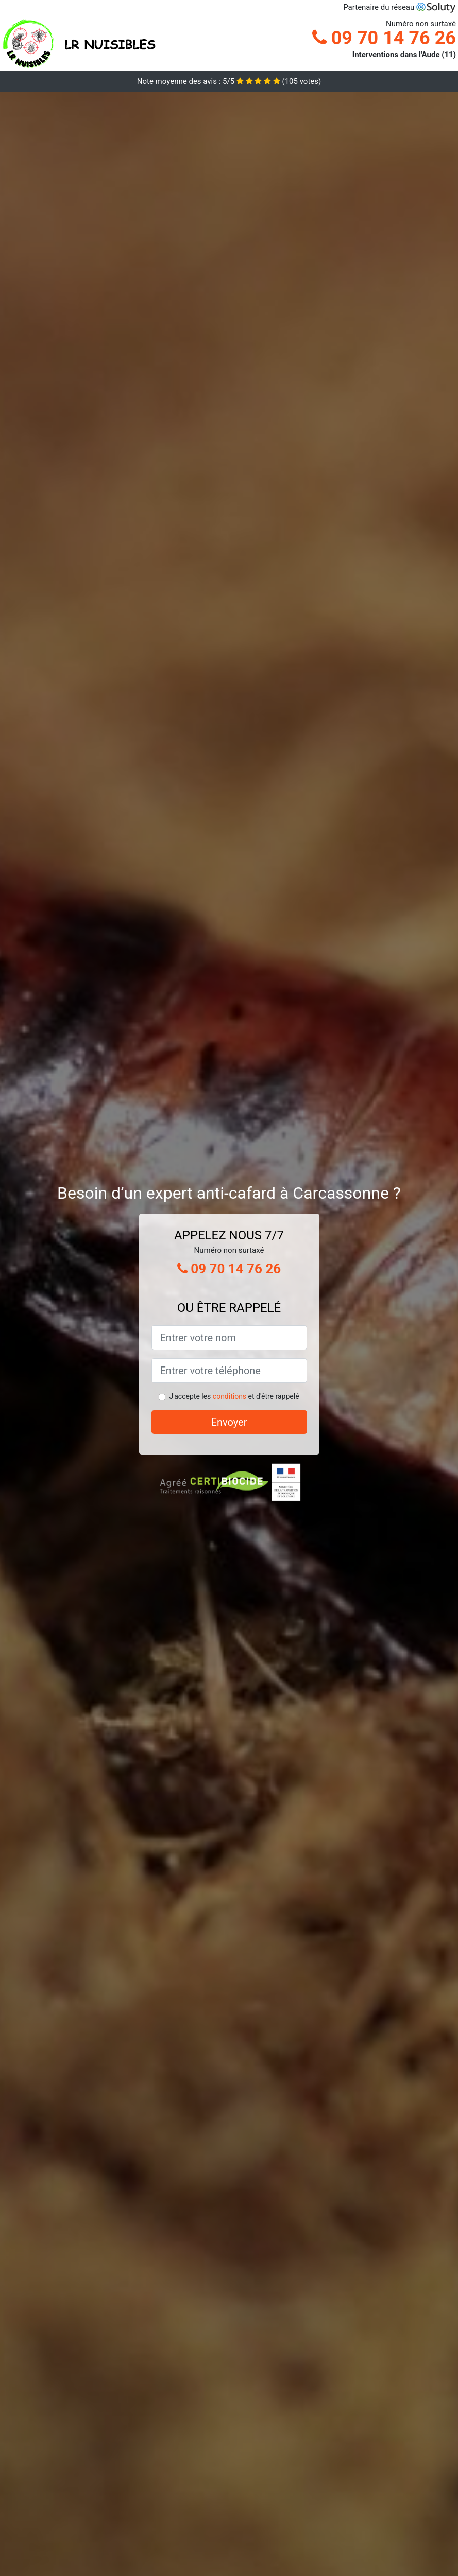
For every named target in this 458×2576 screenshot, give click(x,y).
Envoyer (229, 1422)
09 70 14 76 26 (384, 38)
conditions (229, 1396)
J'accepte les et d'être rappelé (234, 1396)
